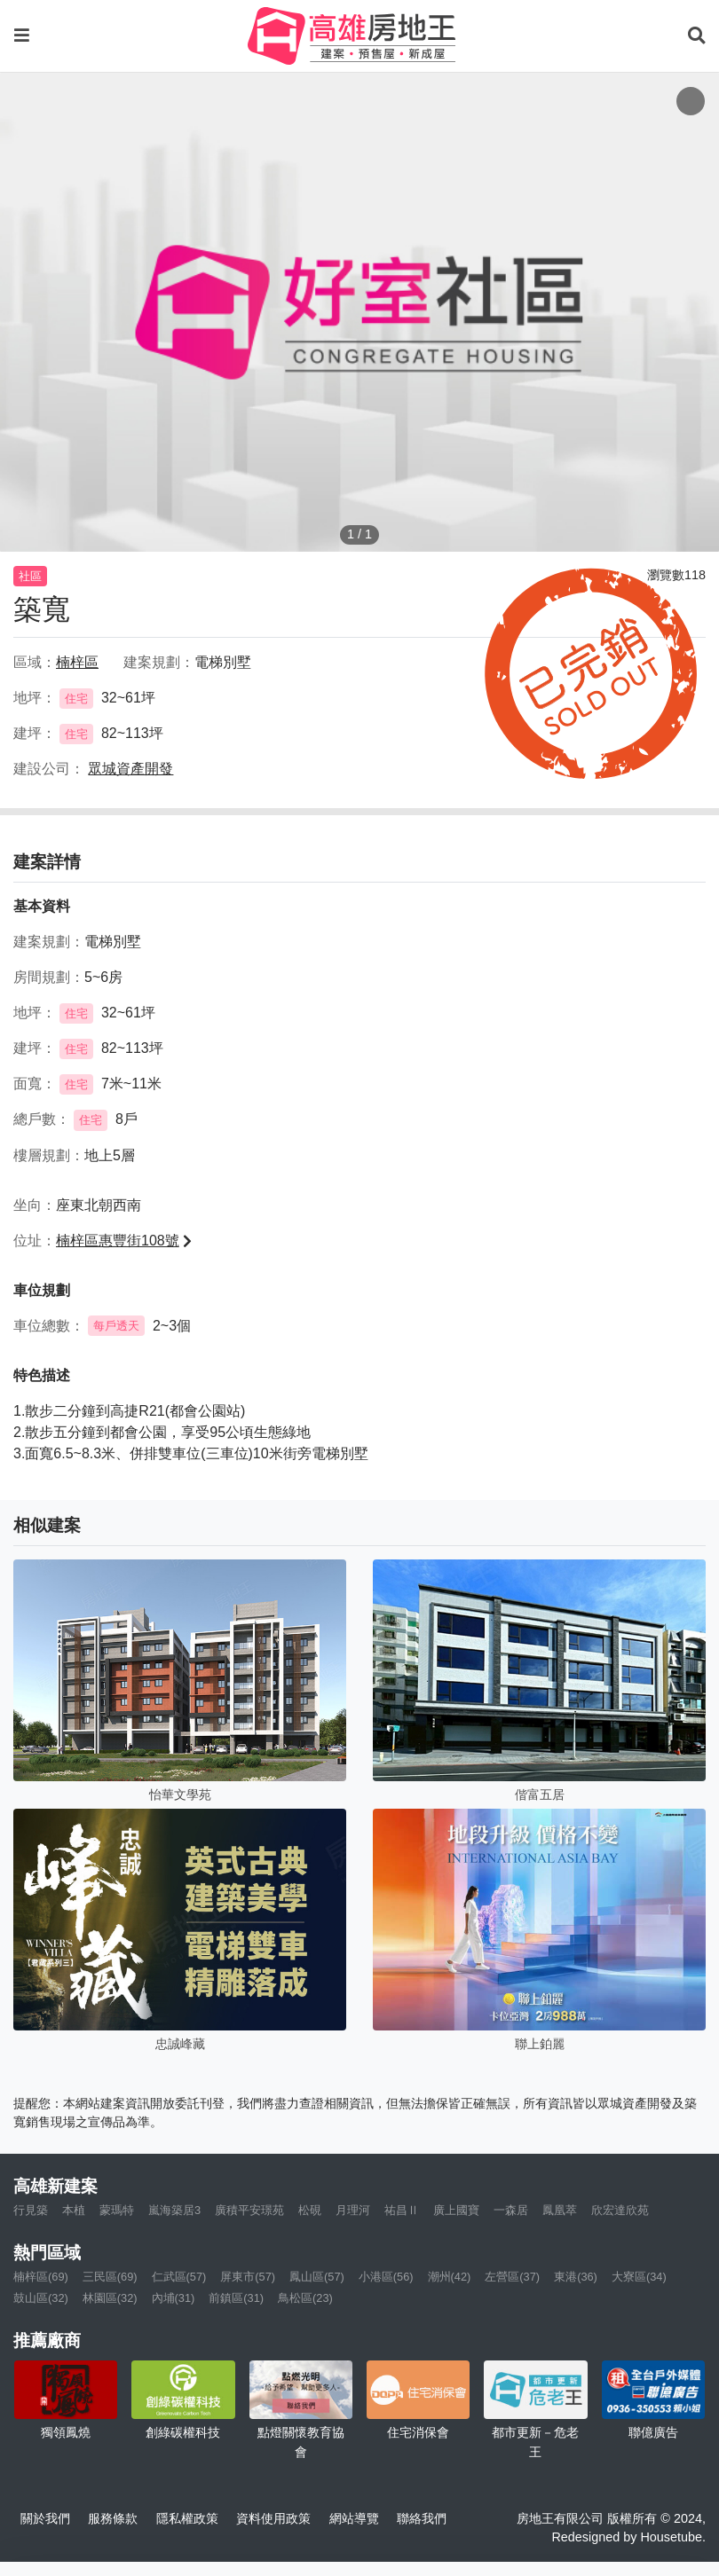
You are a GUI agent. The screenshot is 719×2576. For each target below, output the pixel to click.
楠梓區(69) (40, 2276)
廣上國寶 (456, 2210)
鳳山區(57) (316, 2276)
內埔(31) (173, 2298)
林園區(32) (110, 2298)
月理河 (353, 2210)
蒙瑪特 (116, 2210)
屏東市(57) (247, 2276)
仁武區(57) (179, 2276)
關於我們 (45, 2518)
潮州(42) (449, 2276)
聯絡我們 (421, 2518)
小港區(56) (386, 2276)
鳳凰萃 (559, 2210)
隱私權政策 (187, 2518)
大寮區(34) (639, 2276)
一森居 (511, 2210)
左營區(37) (512, 2276)
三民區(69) (110, 2276)
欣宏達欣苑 (620, 2210)
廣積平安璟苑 (249, 2210)
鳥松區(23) (305, 2298)
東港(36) (575, 2276)
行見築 (30, 2210)
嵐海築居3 (174, 2210)
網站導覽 (354, 2518)
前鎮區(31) (236, 2298)
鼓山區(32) (40, 2298)
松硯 (309, 2210)
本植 (73, 2210)
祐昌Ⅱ (401, 2210)
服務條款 (113, 2518)
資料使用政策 (273, 2518)
